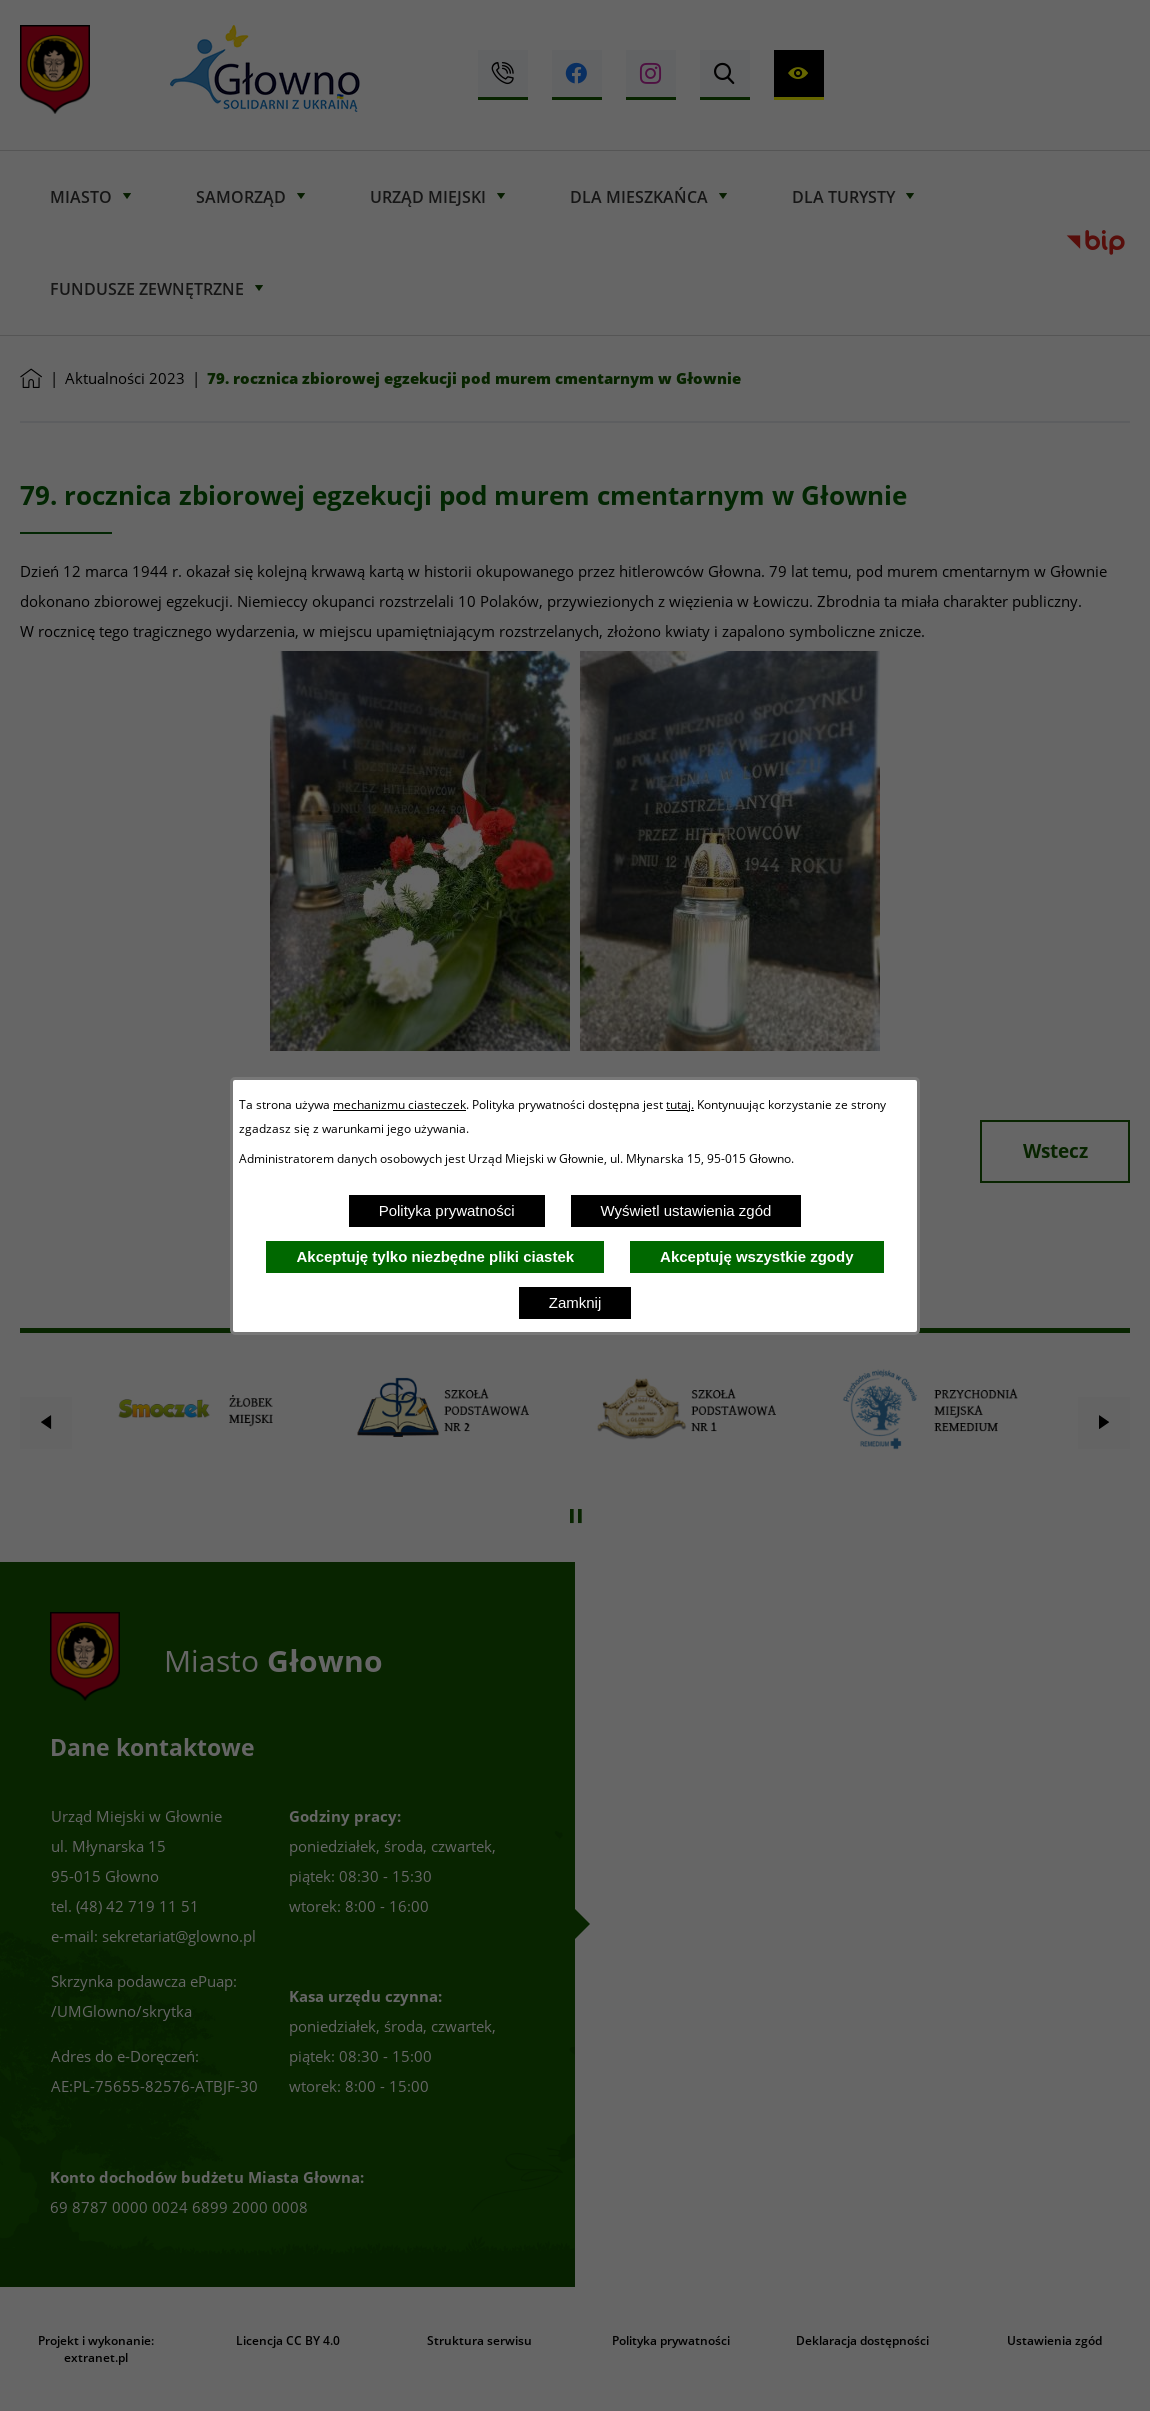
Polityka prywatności (447, 1210)
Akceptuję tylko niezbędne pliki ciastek (435, 1256)
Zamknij (575, 1302)
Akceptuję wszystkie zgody (756, 1256)
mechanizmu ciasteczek (399, 1104)
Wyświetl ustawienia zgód (686, 1210)
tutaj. (680, 1104)
